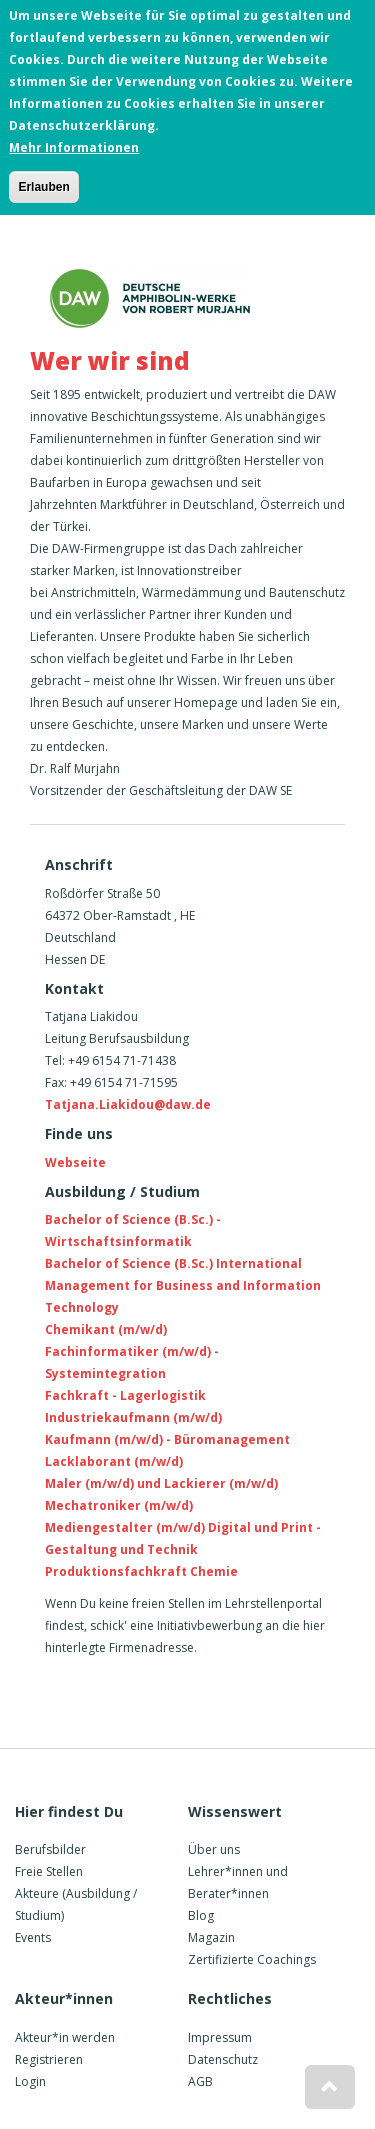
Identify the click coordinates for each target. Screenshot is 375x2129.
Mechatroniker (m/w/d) (119, 1505)
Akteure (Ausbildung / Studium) (76, 1904)
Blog (201, 1915)
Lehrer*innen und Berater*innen (238, 1882)
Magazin (211, 1937)
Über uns (214, 1849)
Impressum (220, 2037)
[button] (330, 2087)
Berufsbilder (50, 1849)
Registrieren (49, 2059)
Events (33, 1937)
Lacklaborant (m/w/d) (114, 1461)
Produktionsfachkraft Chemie (141, 1571)
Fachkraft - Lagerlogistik (125, 1395)
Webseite (75, 1162)
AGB (200, 2081)
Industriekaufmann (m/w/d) (133, 1417)
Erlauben (43, 182)
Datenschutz (223, 2059)
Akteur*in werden (65, 2037)
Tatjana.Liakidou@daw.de (128, 1104)
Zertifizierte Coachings (252, 1959)
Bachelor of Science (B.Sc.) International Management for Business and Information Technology (183, 1285)
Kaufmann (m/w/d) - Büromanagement (167, 1439)
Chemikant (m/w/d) (106, 1329)
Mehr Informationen (74, 142)
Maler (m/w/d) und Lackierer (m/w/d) (161, 1483)
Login (30, 2081)
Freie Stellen (49, 1871)
